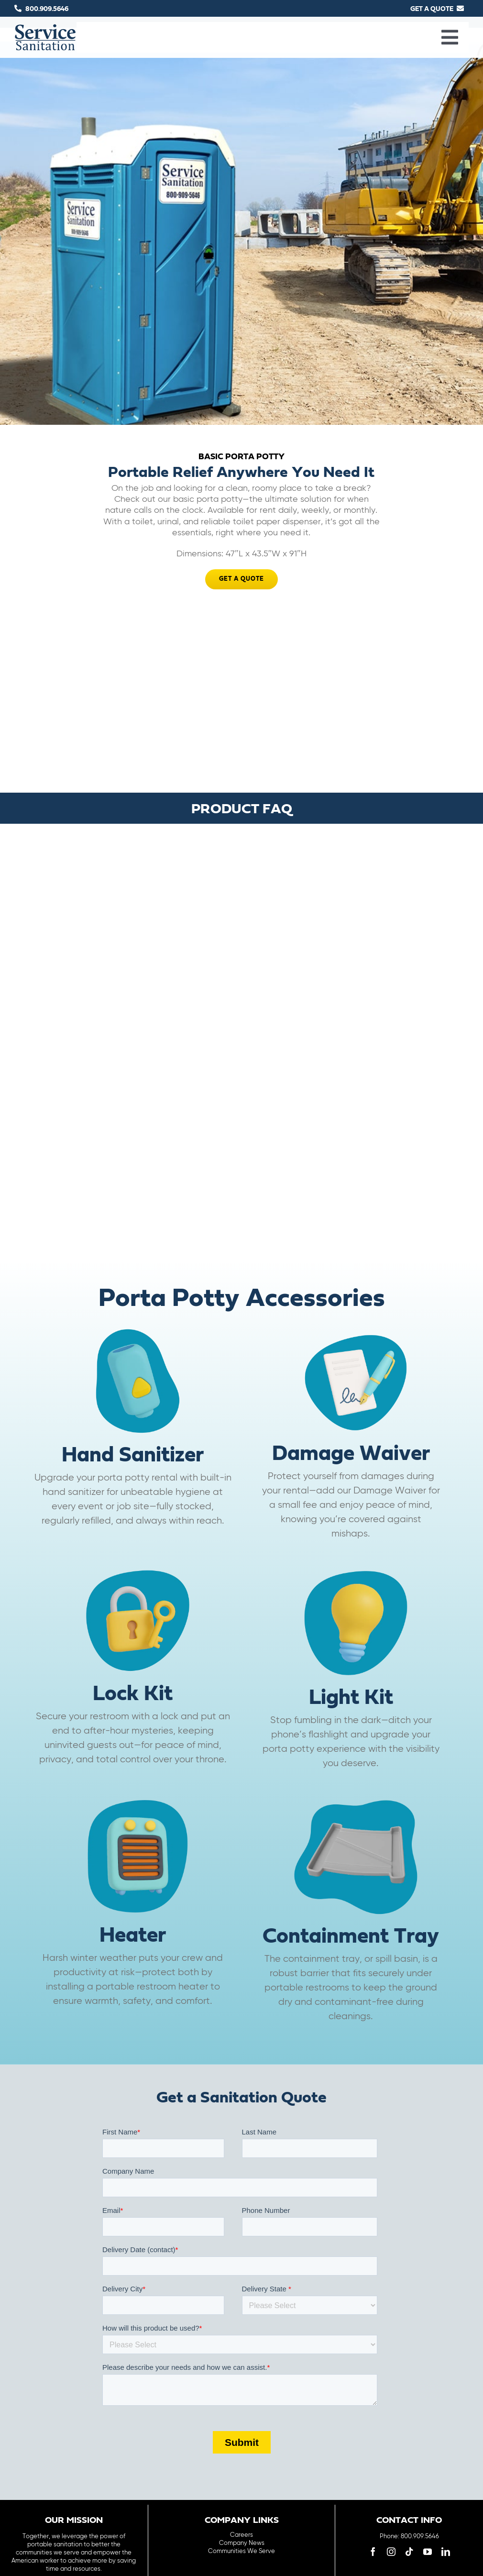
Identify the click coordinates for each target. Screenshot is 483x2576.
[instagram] (391, 2551)
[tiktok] (409, 2551)
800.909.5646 (46, 9)
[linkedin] (445, 2551)
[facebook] (373, 2551)
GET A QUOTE (431, 9)
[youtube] (427, 2551)
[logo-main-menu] (45, 28)
